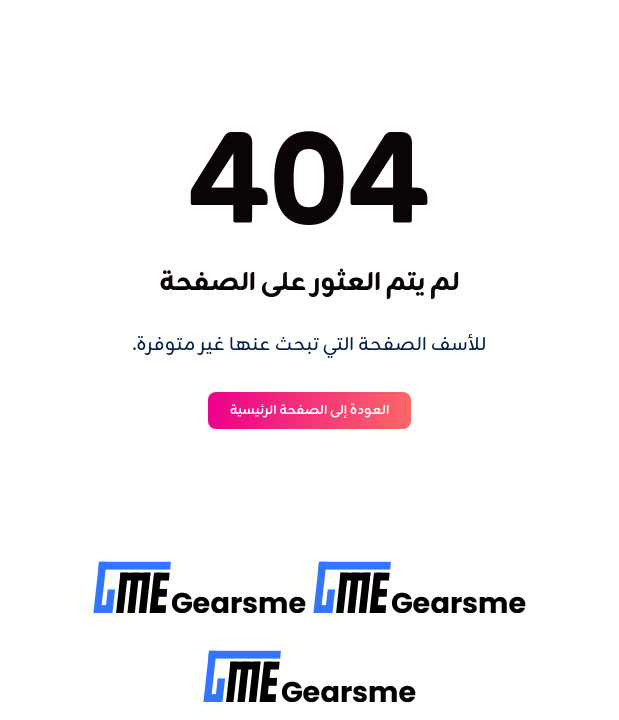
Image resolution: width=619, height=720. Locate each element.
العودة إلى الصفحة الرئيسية (310, 410)
